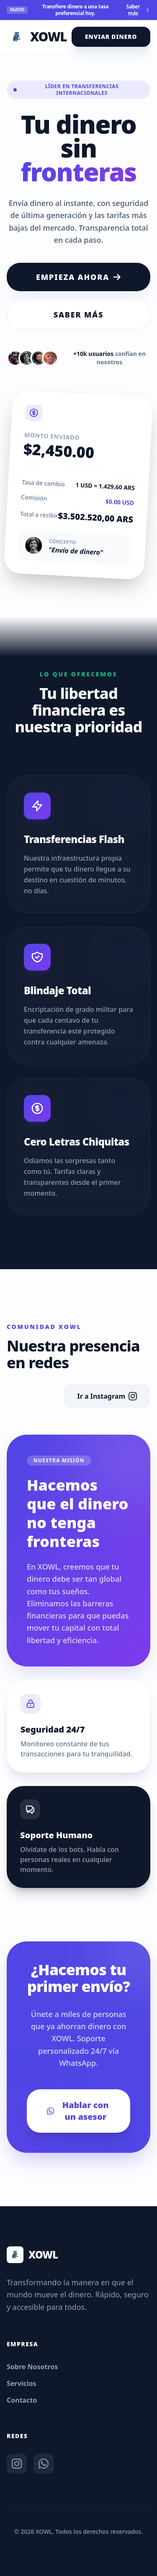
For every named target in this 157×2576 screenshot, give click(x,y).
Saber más (138, 10)
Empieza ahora (78, 277)
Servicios (21, 2383)
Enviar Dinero (111, 37)
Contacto (22, 2400)
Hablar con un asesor (78, 2110)
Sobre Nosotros (32, 2366)
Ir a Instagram (107, 1396)
